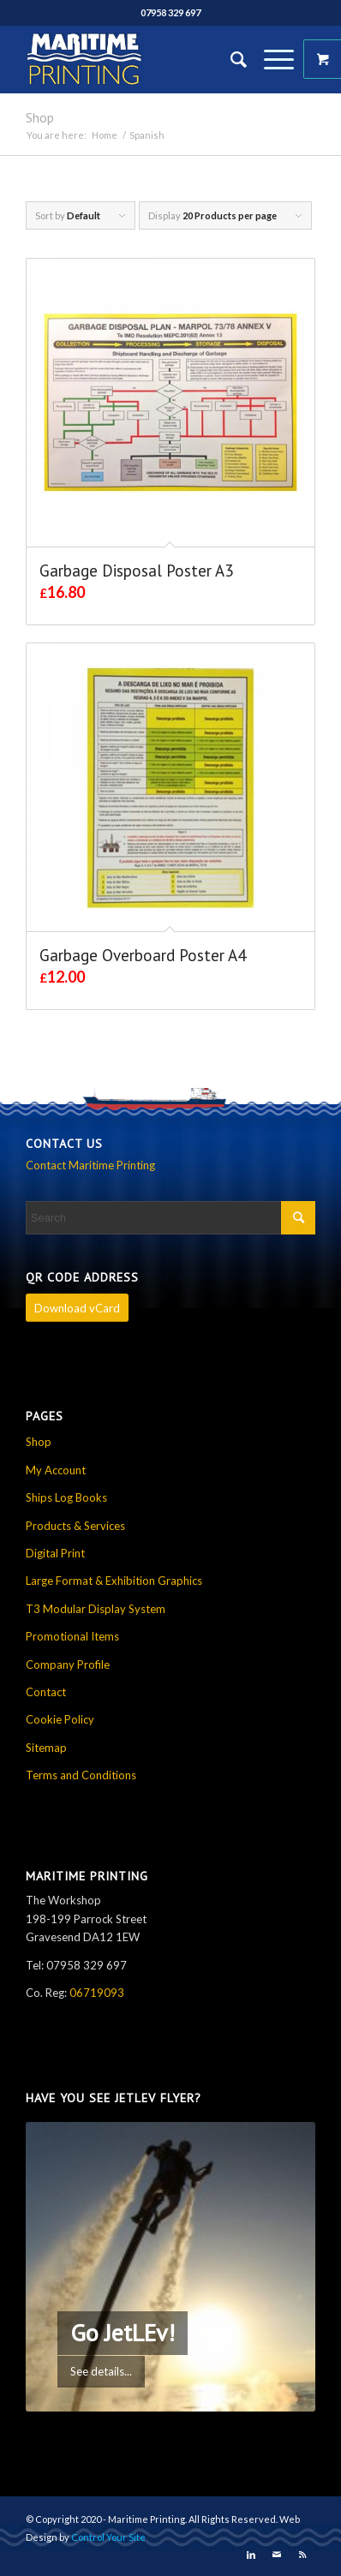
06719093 (96, 1992)
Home (104, 134)
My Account (56, 1470)
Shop (40, 117)
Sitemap (46, 1747)
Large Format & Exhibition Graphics (114, 1580)
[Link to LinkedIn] (251, 2554)
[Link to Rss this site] (302, 2554)
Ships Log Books (66, 1497)
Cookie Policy (60, 1719)
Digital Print (55, 1553)
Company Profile (68, 1664)
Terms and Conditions (81, 1775)
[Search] (230, 59)
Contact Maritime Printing (90, 1165)
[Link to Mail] (277, 2554)
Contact (46, 1692)
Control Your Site (108, 2537)
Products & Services (75, 1526)
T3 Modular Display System (95, 1609)
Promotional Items (72, 1636)
